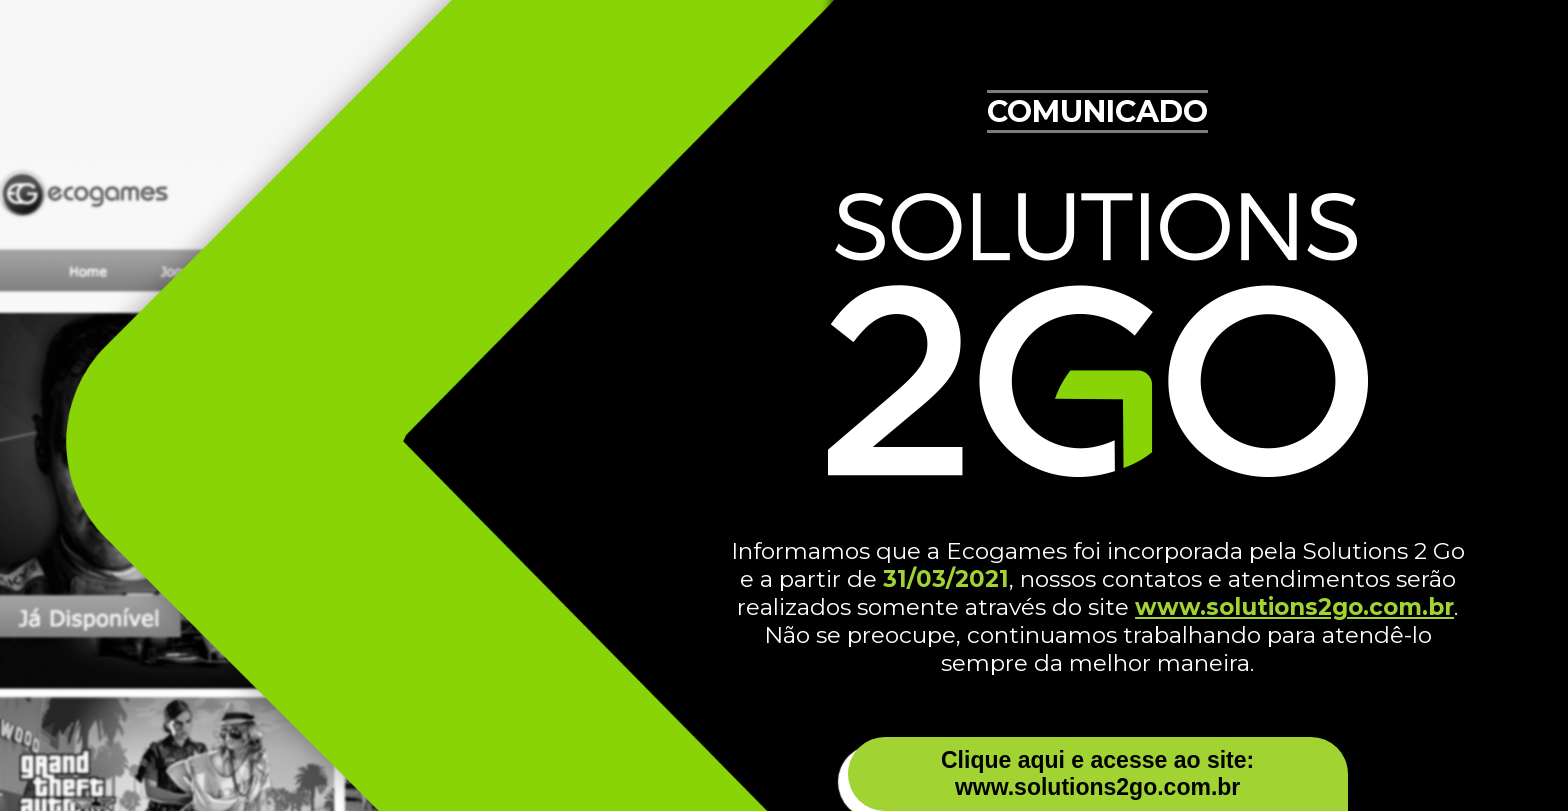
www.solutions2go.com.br (1294, 607)
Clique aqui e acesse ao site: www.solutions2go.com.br (1097, 773)
